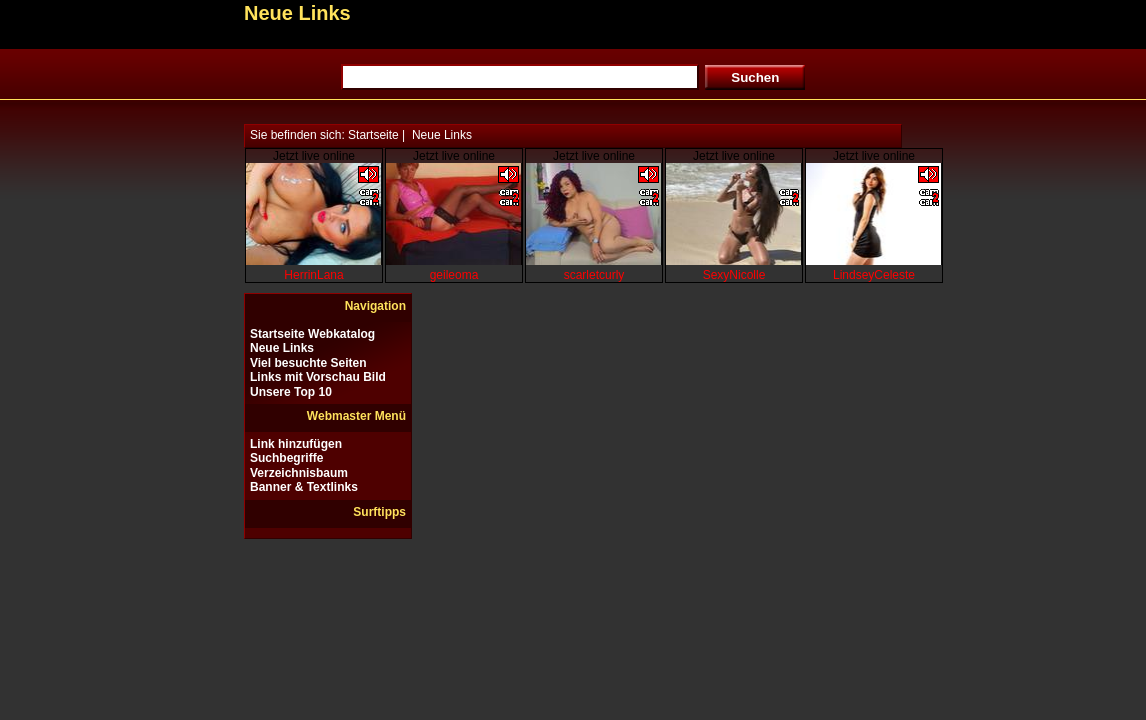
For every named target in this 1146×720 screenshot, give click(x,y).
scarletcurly (594, 275)
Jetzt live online (314, 156)
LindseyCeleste (874, 275)
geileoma (454, 275)
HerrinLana (313, 275)
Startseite (373, 135)
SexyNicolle (734, 275)
